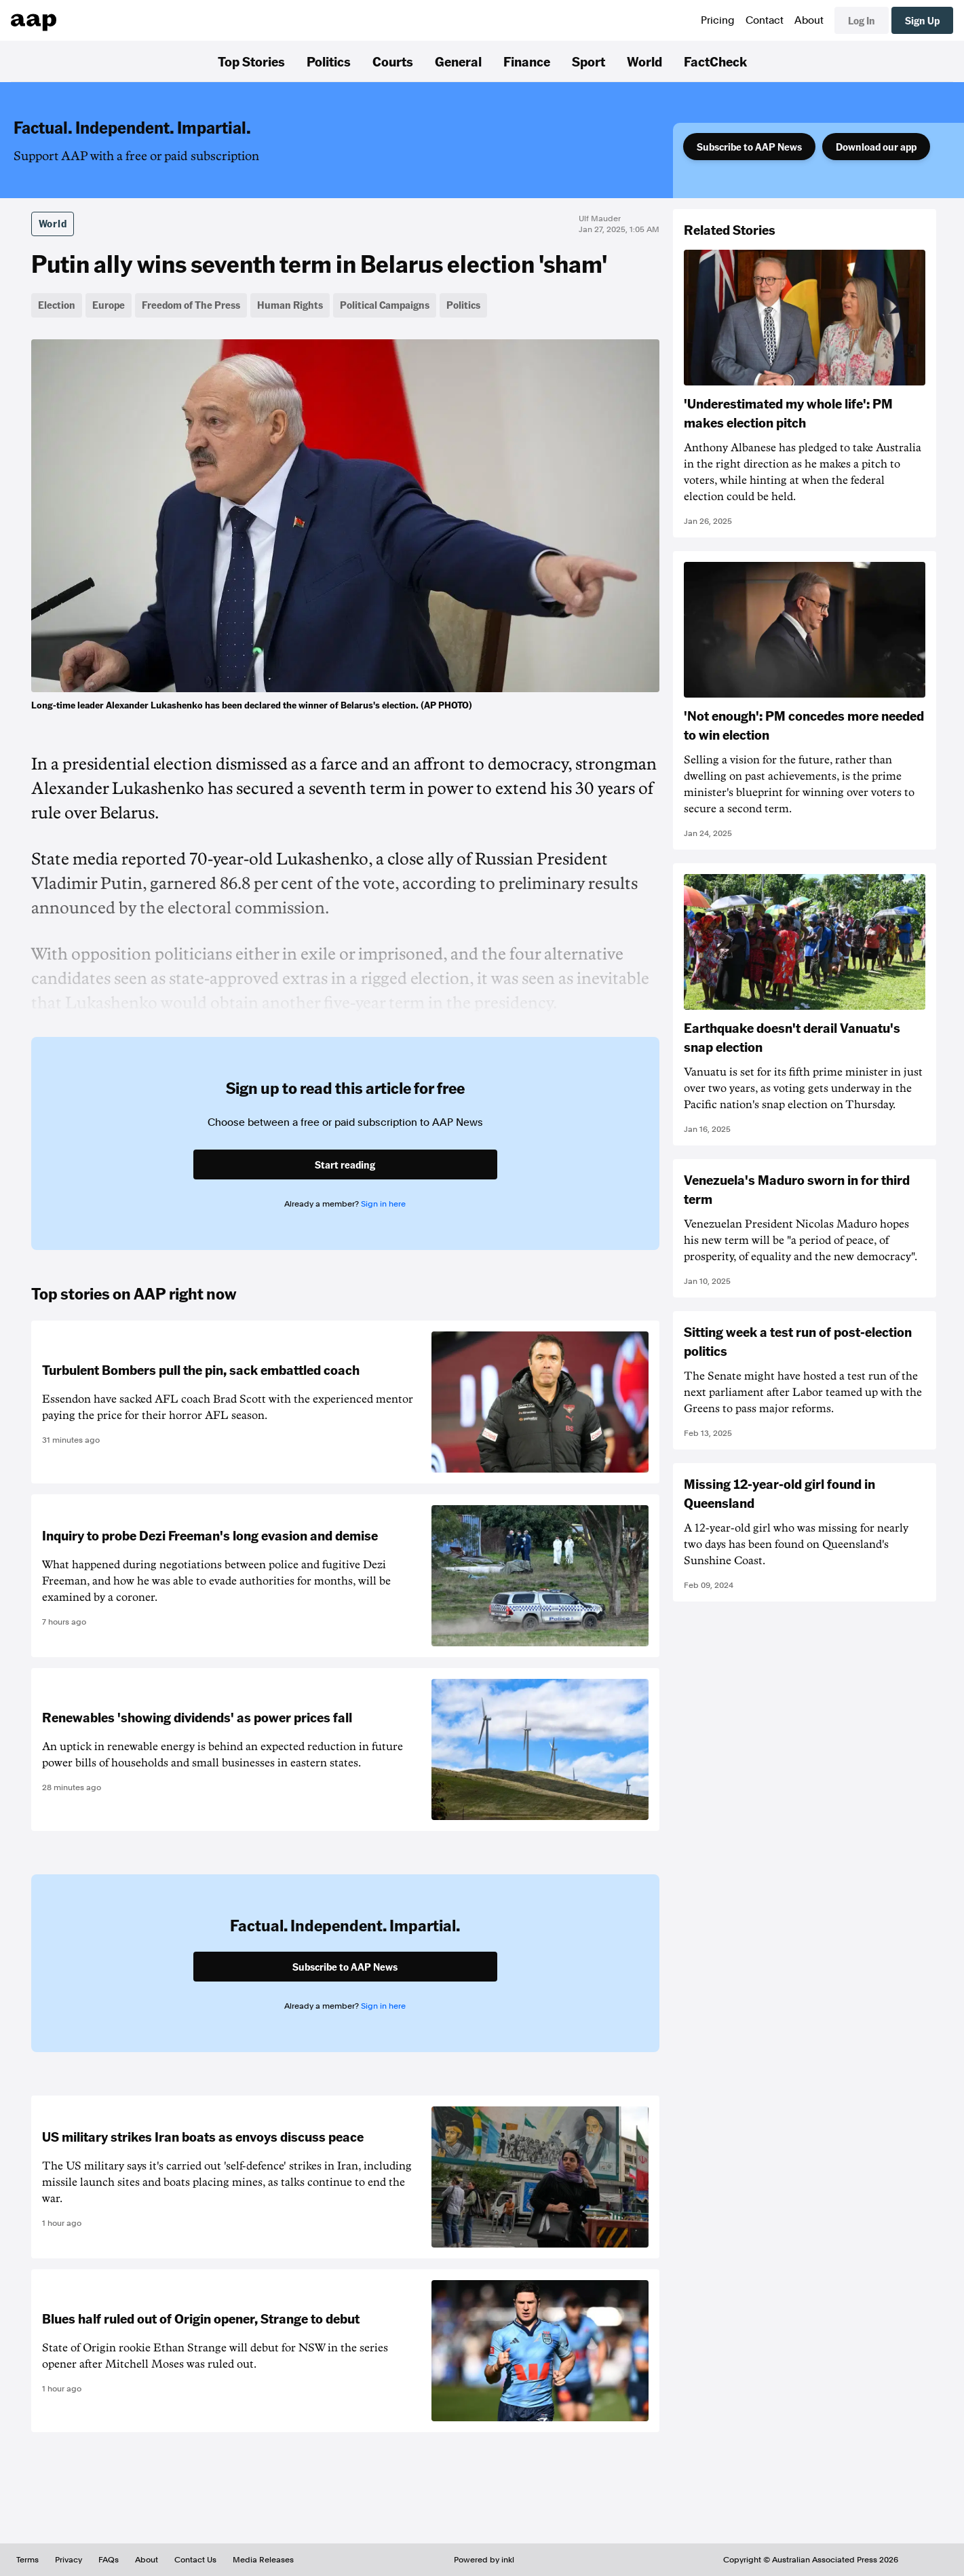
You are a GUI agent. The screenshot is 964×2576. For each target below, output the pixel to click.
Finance (526, 61)
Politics (329, 61)
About (809, 20)
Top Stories (251, 61)
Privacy (68, 2559)
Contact (765, 20)
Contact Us (195, 2559)
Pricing (718, 20)
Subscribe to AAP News (749, 146)
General (458, 61)
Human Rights (290, 304)
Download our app (876, 146)
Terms (27, 2559)
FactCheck (715, 61)
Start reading (345, 1164)
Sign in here (383, 1204)
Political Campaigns (384, 304)
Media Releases (263, 2559)
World (644, 61)
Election (56, 304)
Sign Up (922, 20)
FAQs (108, 2559)
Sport (588, 61)
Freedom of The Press (191, 304)
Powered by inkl (484, 2559)
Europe (108, 304)
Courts (392, 61)
